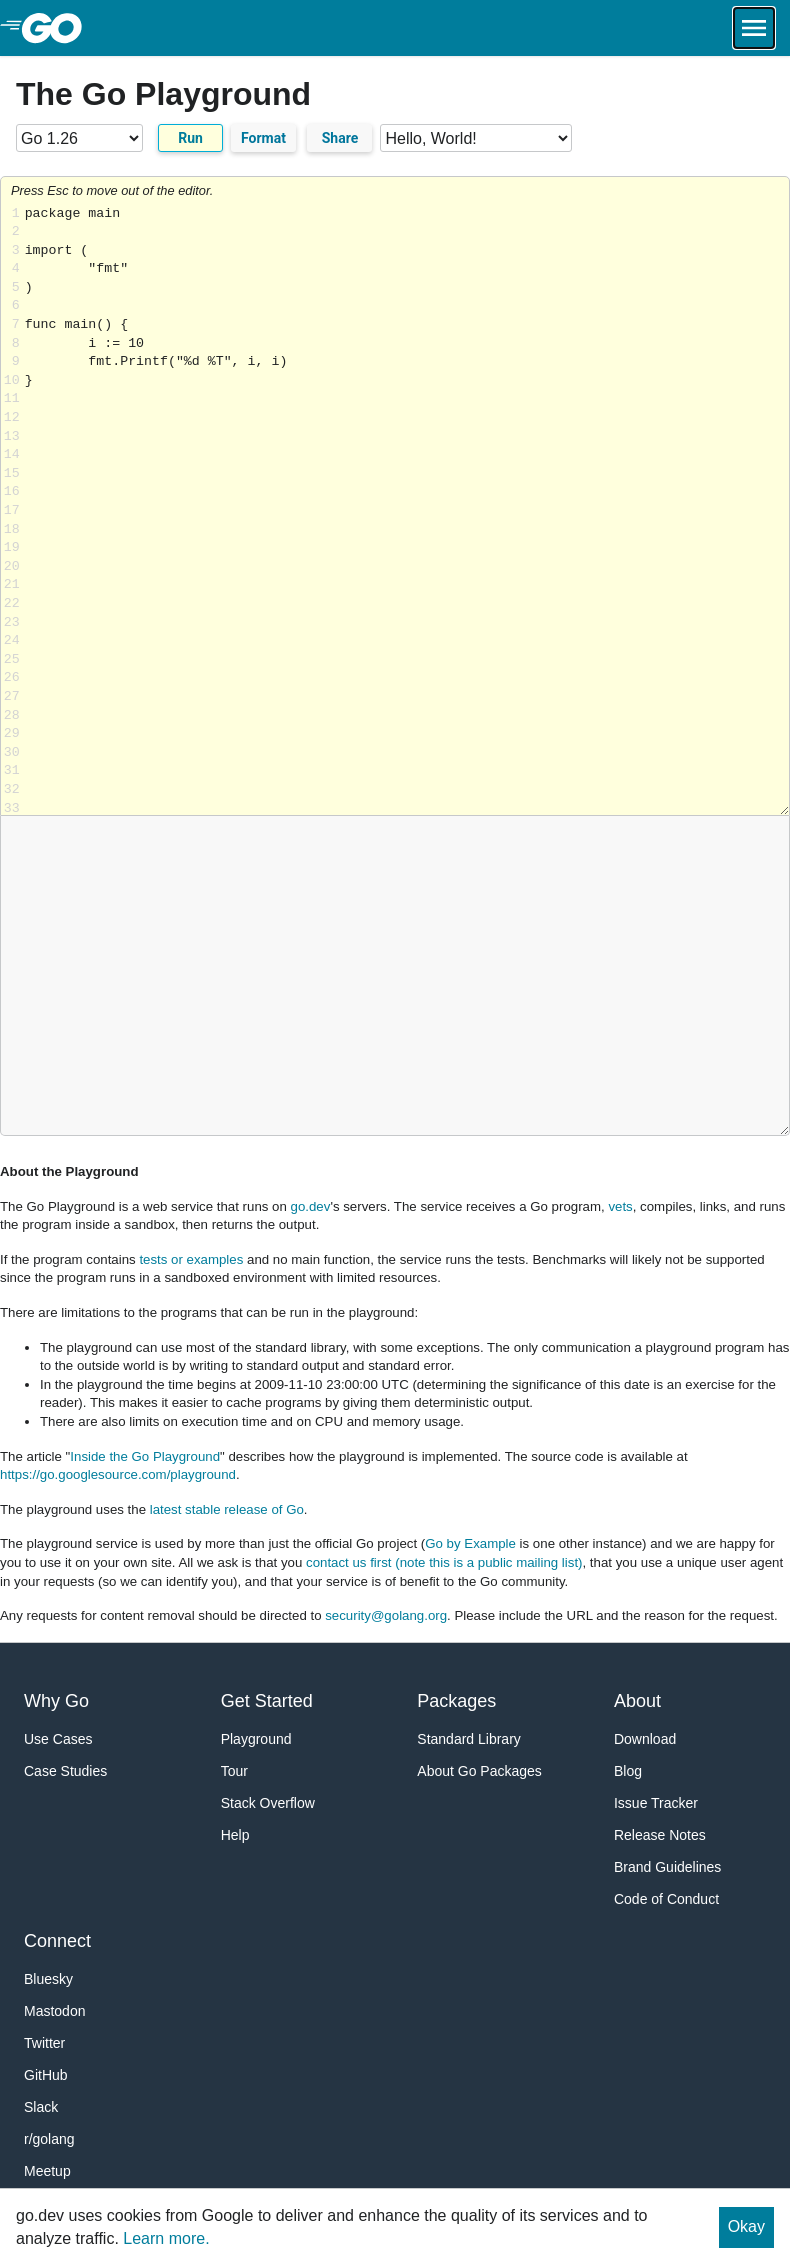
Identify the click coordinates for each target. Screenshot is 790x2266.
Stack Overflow (268, 1803)
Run (190, 138)
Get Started (267, 1701)
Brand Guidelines (667, 1867)
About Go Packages (479, 1771)
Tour (234, 1771)
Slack (41, 2107)
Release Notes (660, 1835)
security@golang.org (386, 1615)
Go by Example (470, 1543)
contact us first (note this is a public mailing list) (444, 1562)
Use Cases (58, 1739)
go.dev (311, 1206)
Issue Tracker (656, 1803)
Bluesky (48, 1979)
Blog (628, 1771)
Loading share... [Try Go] (407, 510)
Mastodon (54, 2011)
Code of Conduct (666, 1899)
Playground (256, 1739)
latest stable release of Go (227, 1509)
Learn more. (166, 2238)
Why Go (56, 1701)
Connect (57, 1941)
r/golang (49, 2139)
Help (235, 1835)
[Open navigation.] (754, 28)
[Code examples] (476, 138)
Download (645, 1739)
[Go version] (79, 138)
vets (620, 1206)
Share (340, 138)
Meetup (47, 2171)
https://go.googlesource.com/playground (118, 1474)
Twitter (44, 2043)
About (637, 1701)
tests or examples (191, 1259)
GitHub (46, 2075)
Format (263, 138)
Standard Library (469, 1739)
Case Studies (65, 1771)
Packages (456, 1701)
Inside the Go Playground (145, 1456)
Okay (746, 2226)
